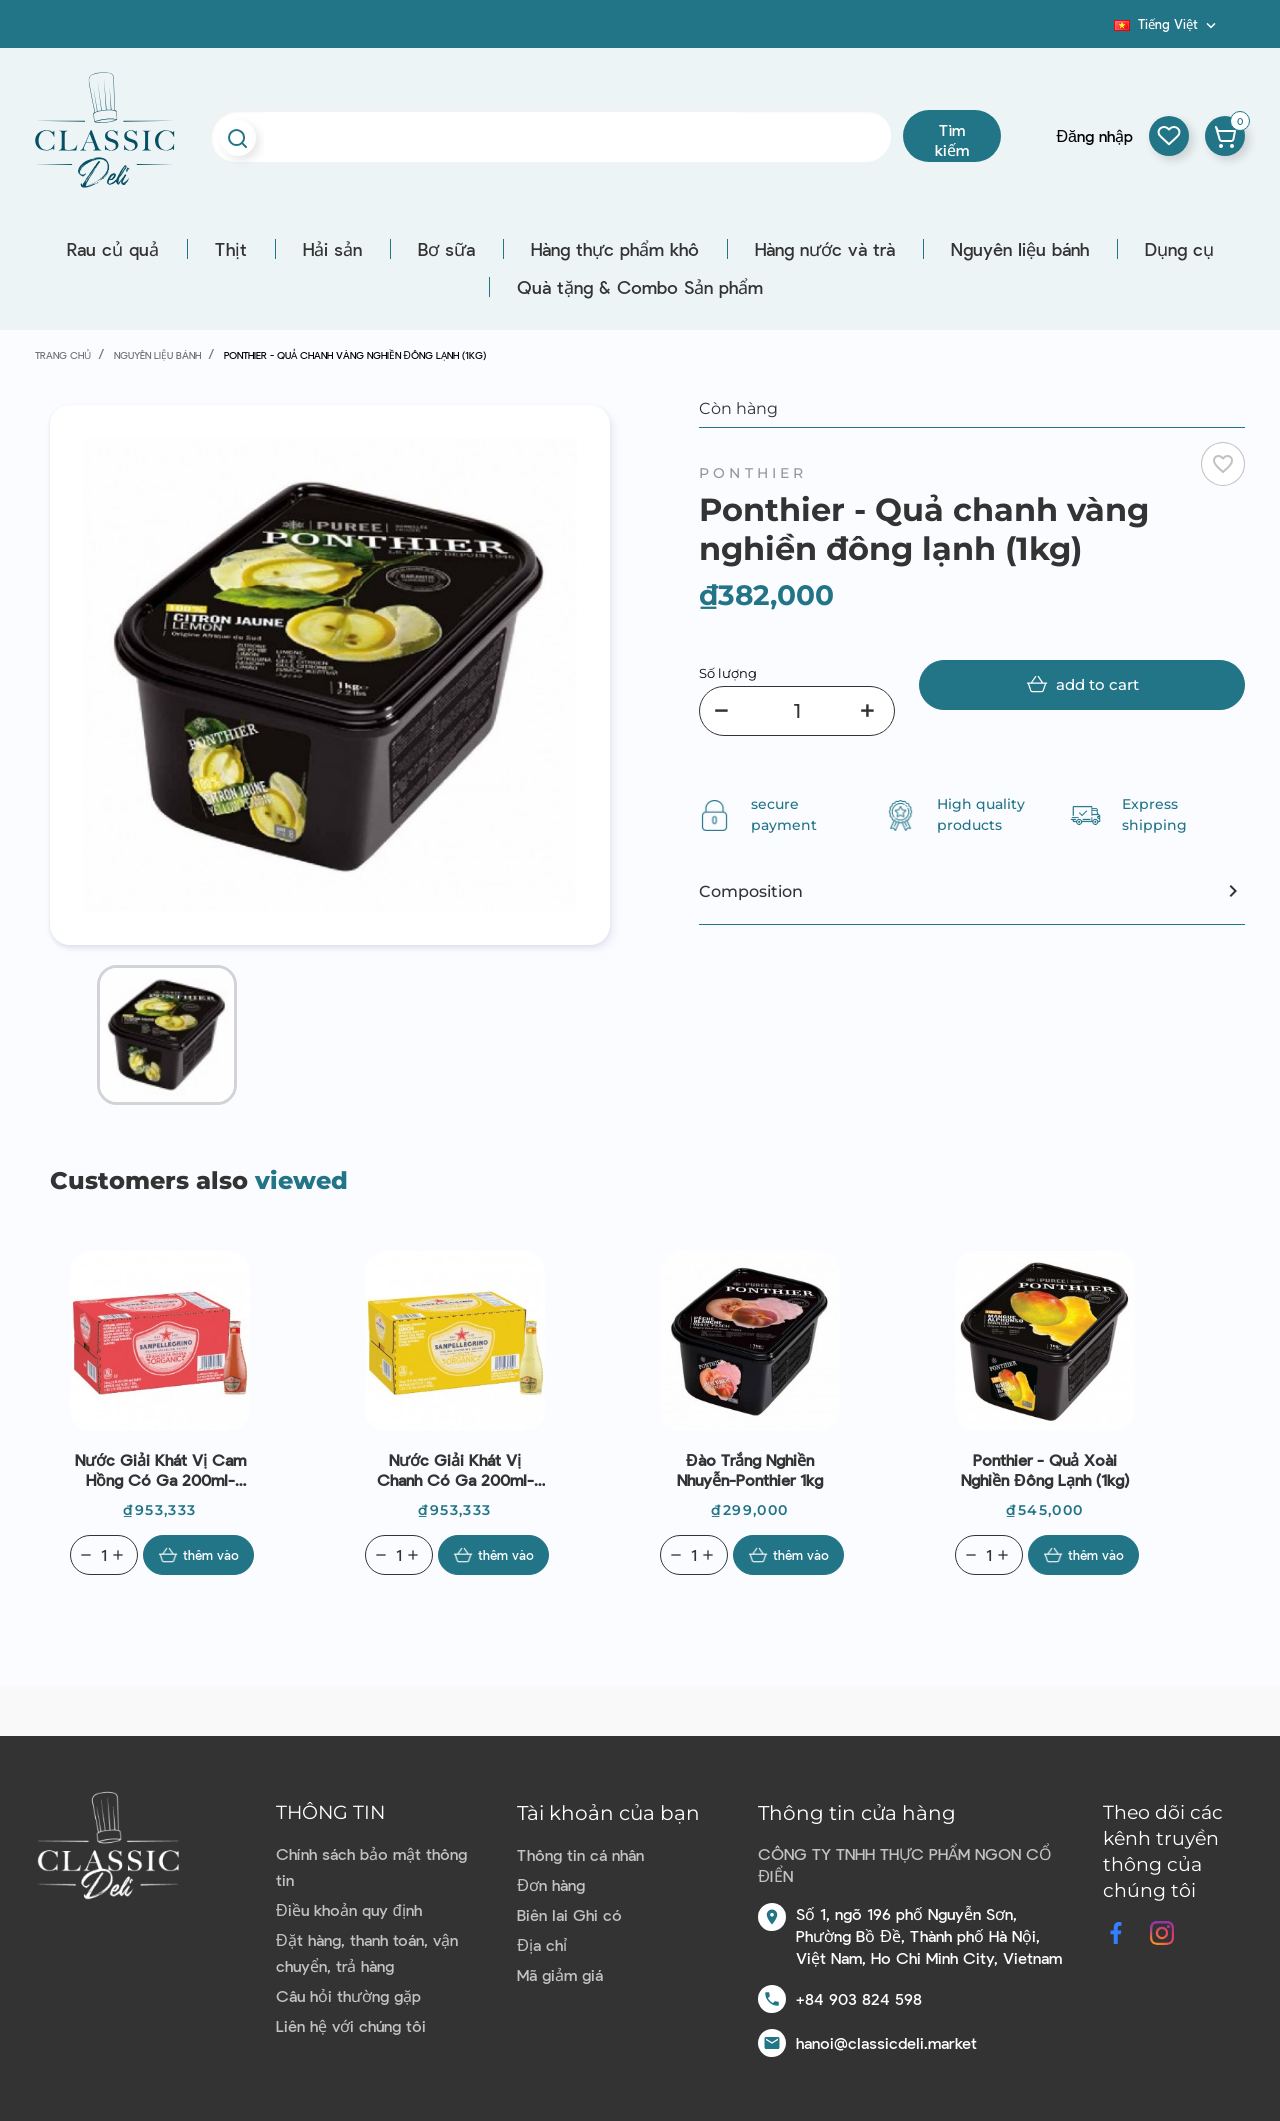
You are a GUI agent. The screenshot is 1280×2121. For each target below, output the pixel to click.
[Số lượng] (797, 711)
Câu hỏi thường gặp (348, 1995)
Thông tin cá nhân (580, 1854)
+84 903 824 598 (859, 1998)
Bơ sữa (446, 249)
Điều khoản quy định (348, 1909)
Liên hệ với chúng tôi (351, 2025)
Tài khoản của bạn (608, 1813)
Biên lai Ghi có (569, 1914)
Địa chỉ (542, 1944)
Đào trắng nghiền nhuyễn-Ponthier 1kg (750, 1469)
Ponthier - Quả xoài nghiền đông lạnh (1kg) (1045, 1469)
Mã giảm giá (560, 1974)
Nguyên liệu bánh (1020, 249)
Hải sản (332, 249)
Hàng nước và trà (825, 249)
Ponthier (753, 473)
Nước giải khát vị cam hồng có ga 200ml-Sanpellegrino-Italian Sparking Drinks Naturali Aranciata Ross (160, 1470)
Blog (1102, 31)
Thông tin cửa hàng (857, 1813)
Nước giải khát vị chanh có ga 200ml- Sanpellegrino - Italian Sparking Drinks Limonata (455, 1470)
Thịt (231, 249)
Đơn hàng (551, 1884)
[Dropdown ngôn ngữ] (1167, 24)
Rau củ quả (113, 249)
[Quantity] (104, 1555)
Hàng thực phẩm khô (615, 249)
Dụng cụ (1179, 249)
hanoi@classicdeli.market (886, 2042)
